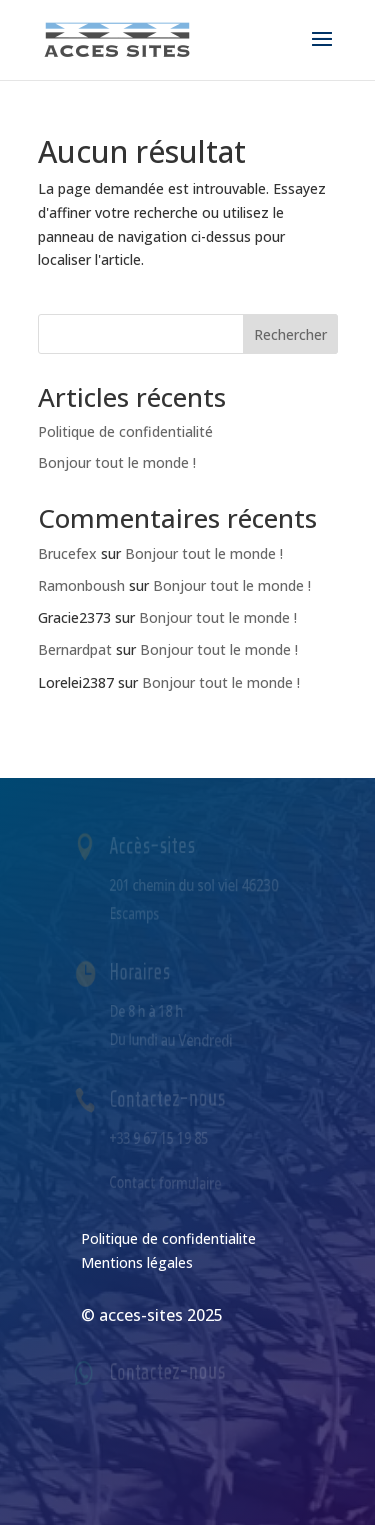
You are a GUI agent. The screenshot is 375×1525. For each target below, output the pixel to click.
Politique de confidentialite (168, 1238)
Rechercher (290, 334)
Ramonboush (81, 585)
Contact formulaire (166, 1182)
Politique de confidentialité (125, 431)
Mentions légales (137, 1262)
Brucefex (67, 553)
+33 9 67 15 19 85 (160, 1137)
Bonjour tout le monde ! (117, 462)
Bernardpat (75, 649)
